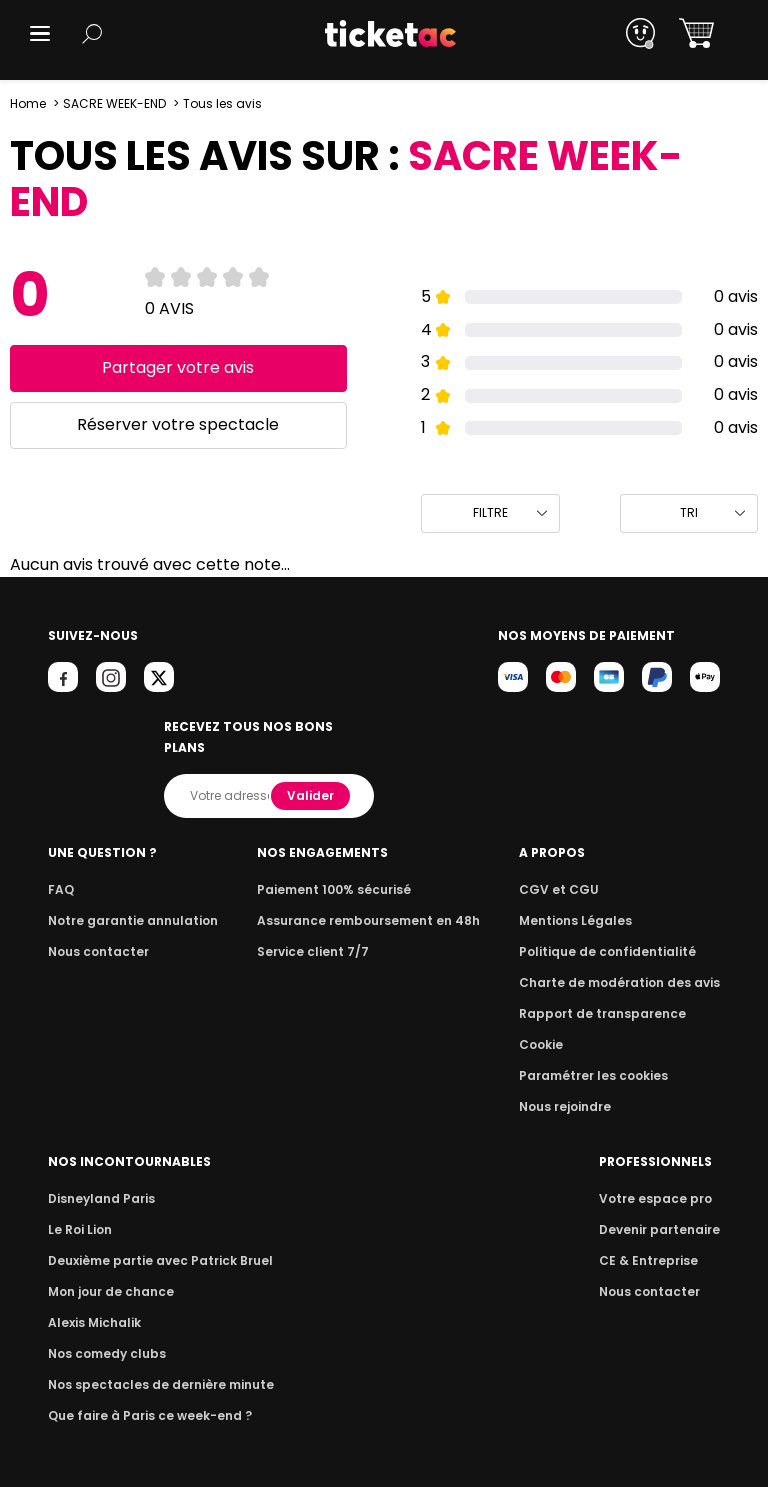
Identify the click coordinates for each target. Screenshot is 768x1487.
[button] (40, 33)
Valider (312, 774)
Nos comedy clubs (104, 1332)
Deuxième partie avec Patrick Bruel (154, 1239)
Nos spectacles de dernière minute (154, 1363)
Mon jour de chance (108, 1270)
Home (28, 103)
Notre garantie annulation (127, 899)
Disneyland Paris (99, 1177)
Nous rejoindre (575, 1085)
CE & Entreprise (651, 1239)
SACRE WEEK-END (114, 103)
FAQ (60, 868)
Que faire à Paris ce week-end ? (144, 1394)
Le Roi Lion (79, 1208)
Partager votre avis (178, 367)
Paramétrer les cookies (601, 1054)
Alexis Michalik (93, 1301)
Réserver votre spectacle (178, 424)
